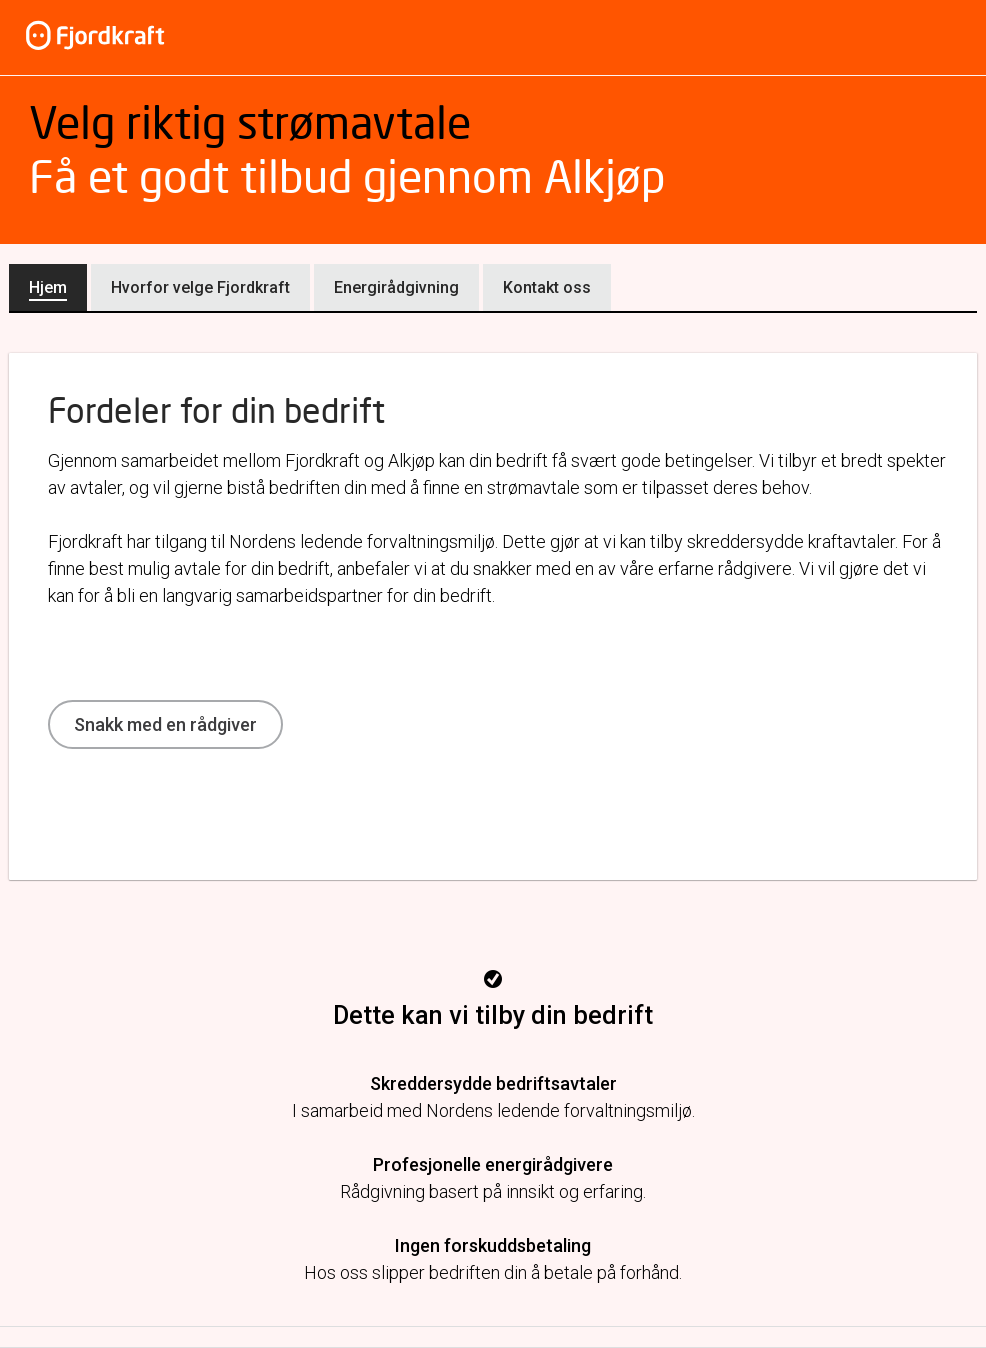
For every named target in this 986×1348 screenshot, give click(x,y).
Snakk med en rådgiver (165, 724)
